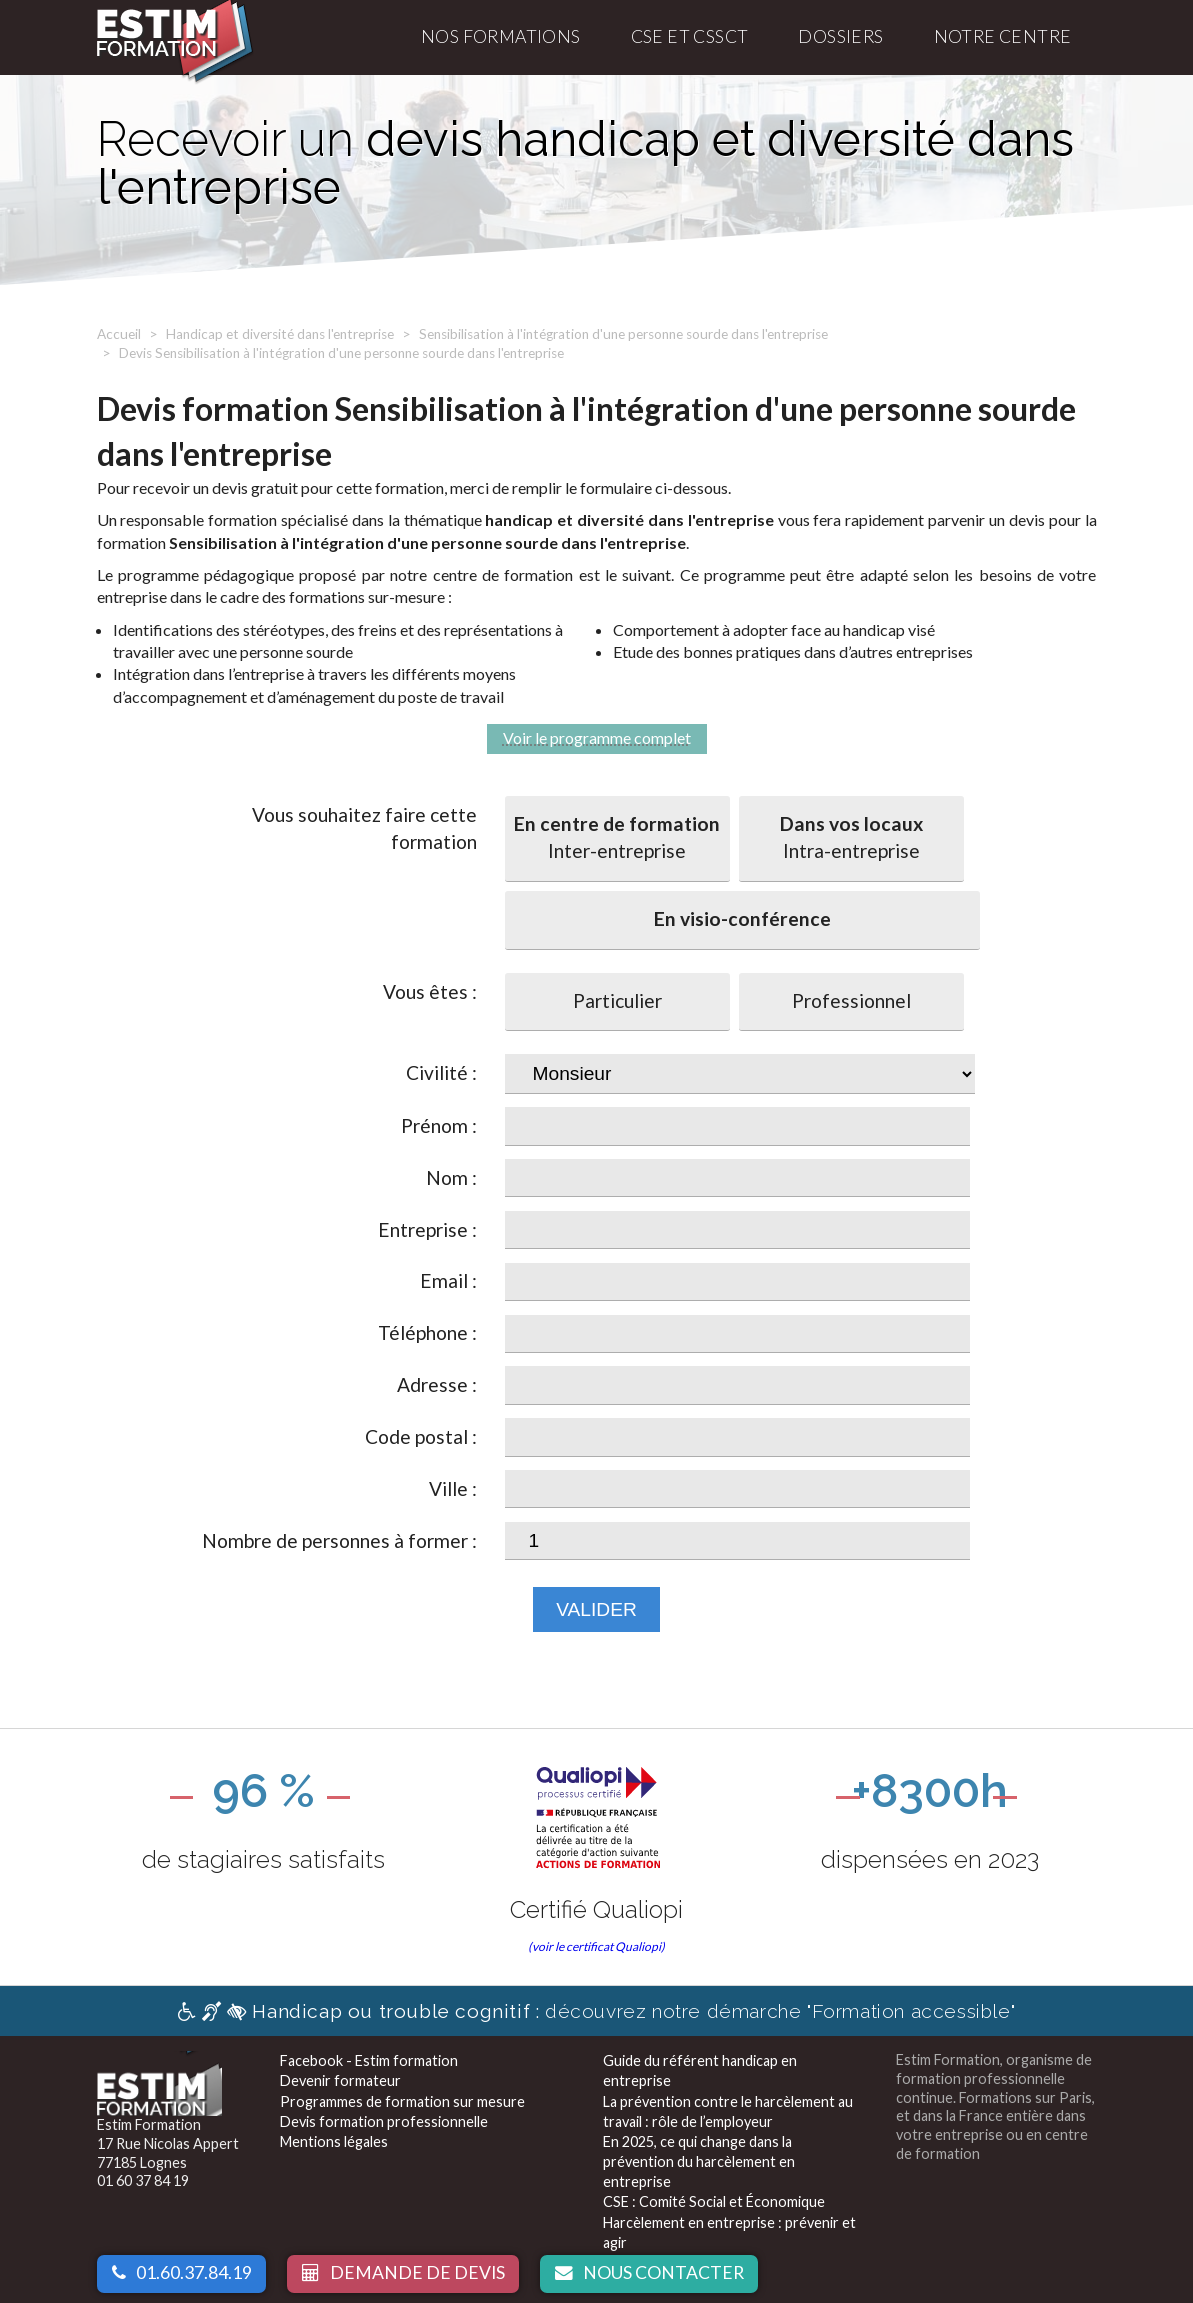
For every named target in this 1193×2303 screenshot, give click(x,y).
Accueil (119, 334)
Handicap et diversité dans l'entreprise (280, 334)
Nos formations (501, 36)
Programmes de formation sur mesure (402, 2101)
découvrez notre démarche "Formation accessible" (596, 2011)
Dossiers (840, 36)
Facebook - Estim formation (369, 2060)
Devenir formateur (340, 2080)
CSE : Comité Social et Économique (714, 2201)
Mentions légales (334, 2141)
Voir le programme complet (597, 737)
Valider (596, 1609)
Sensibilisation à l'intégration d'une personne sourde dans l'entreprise (623, 334)
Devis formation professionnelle (384, 2121)
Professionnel (851, 1000)
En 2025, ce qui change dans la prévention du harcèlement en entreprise (699, 2161)
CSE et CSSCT (690, 36)
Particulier (617, 1000)
